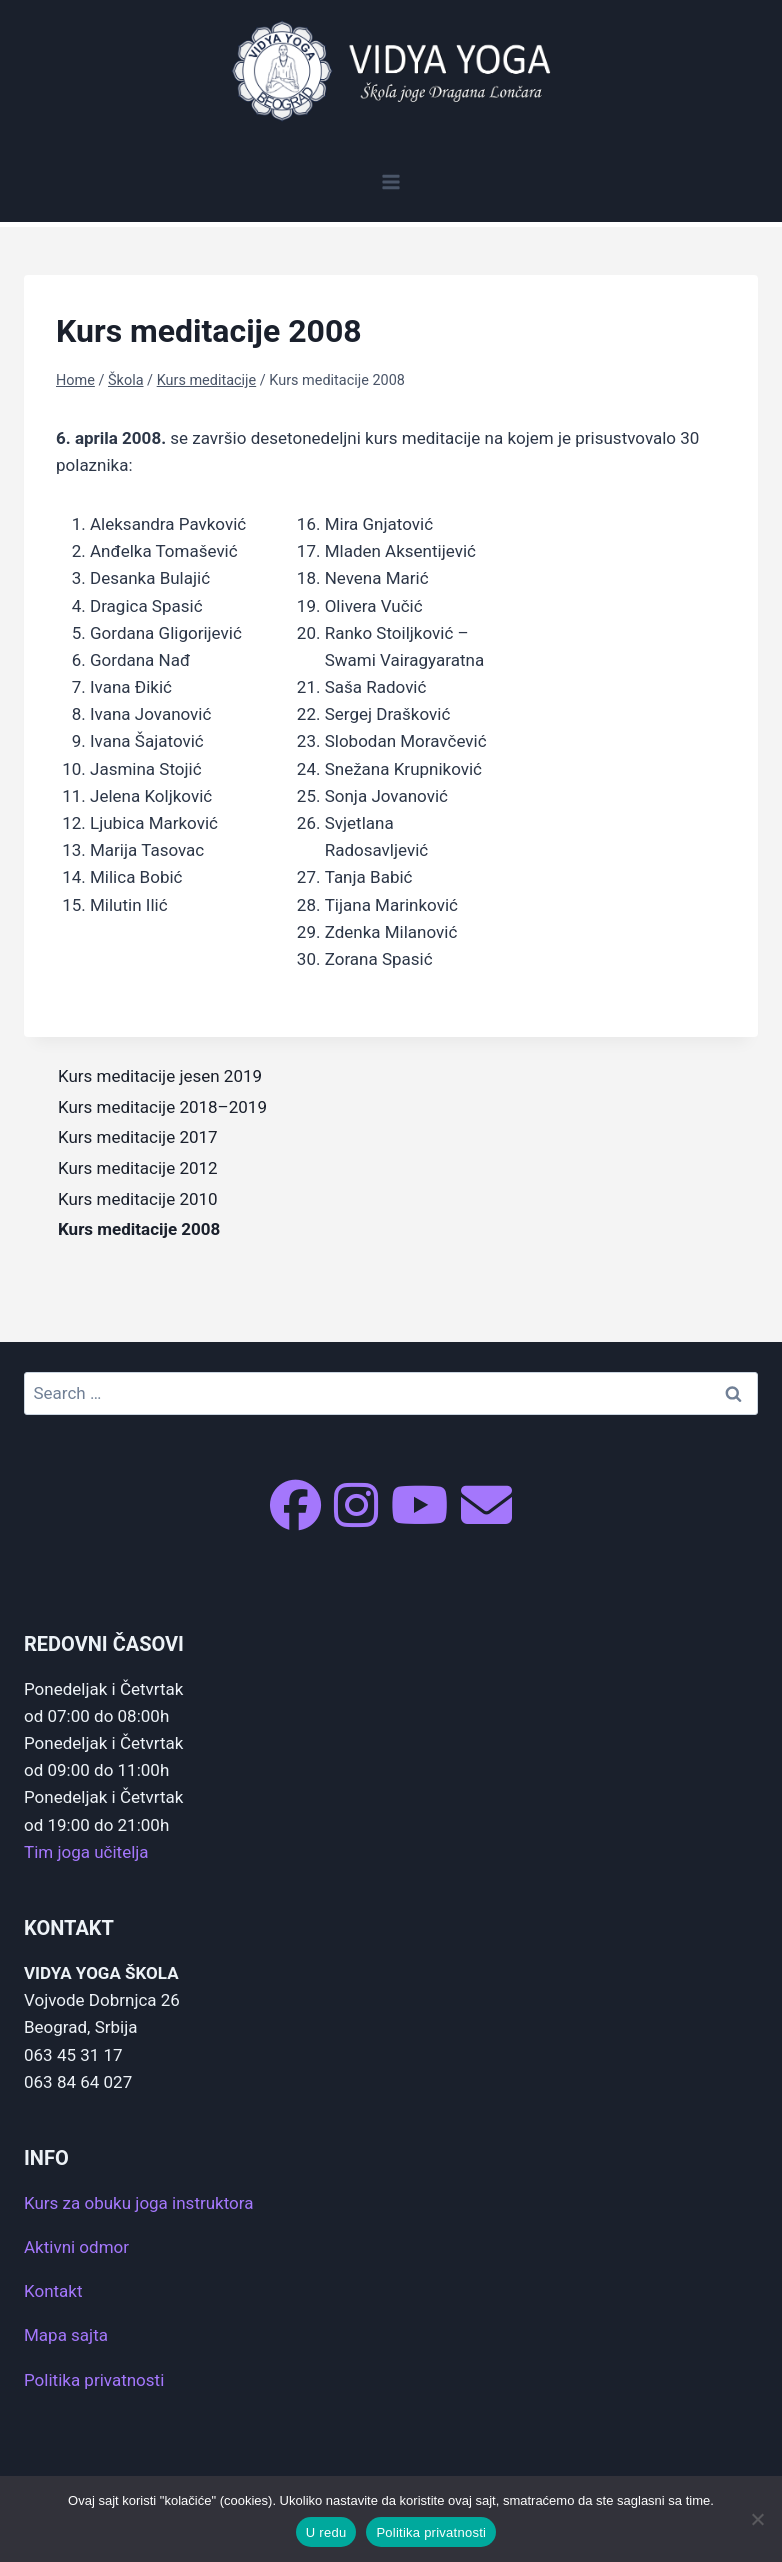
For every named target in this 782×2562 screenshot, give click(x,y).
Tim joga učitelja (86, 1852)
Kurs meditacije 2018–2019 (162, 1107)
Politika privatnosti (94, 2380)
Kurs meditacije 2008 (139, 1229)
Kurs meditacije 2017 (138, 1137)
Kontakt (53, 2291)
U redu (326, 2532)
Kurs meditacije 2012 (138, 1168)
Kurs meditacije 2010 (138, 1199)
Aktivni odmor (76, 2247)
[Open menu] (391, 181)
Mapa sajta (66, 2335)
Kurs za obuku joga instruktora (138, 2203)
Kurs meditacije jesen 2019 (160, 1076)
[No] (757, 2519)
